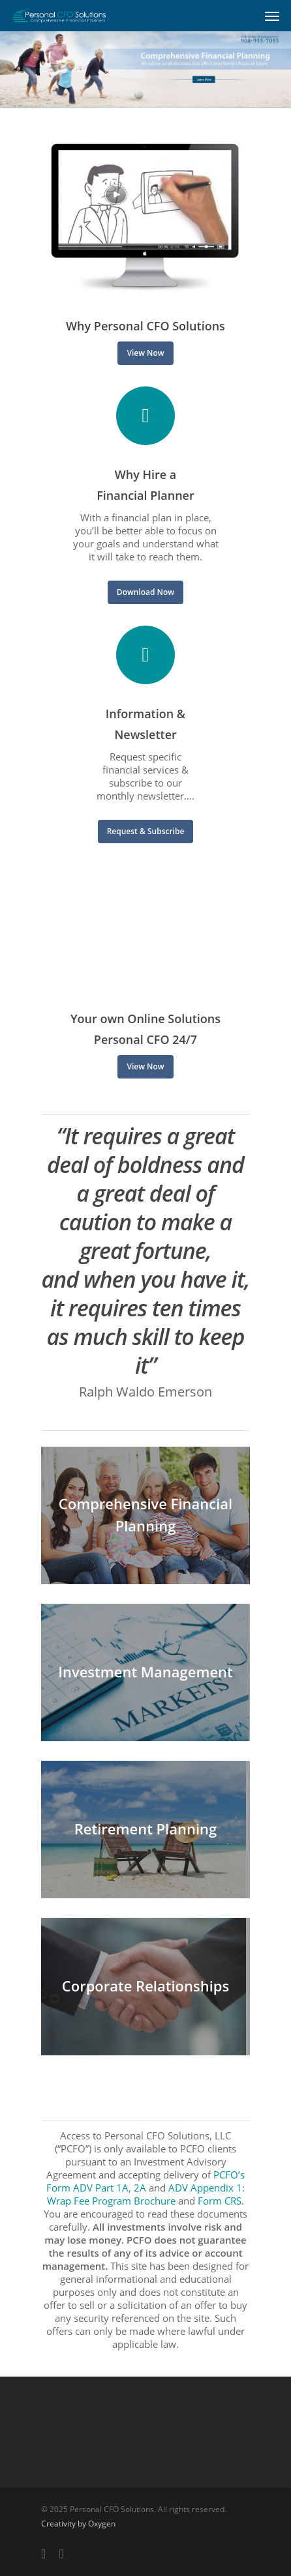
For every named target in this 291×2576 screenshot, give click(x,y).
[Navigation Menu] (272, 15)
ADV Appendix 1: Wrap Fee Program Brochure (146, 2194)
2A (140, 2187)
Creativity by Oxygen (78, 2523)
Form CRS (219, 2200)
